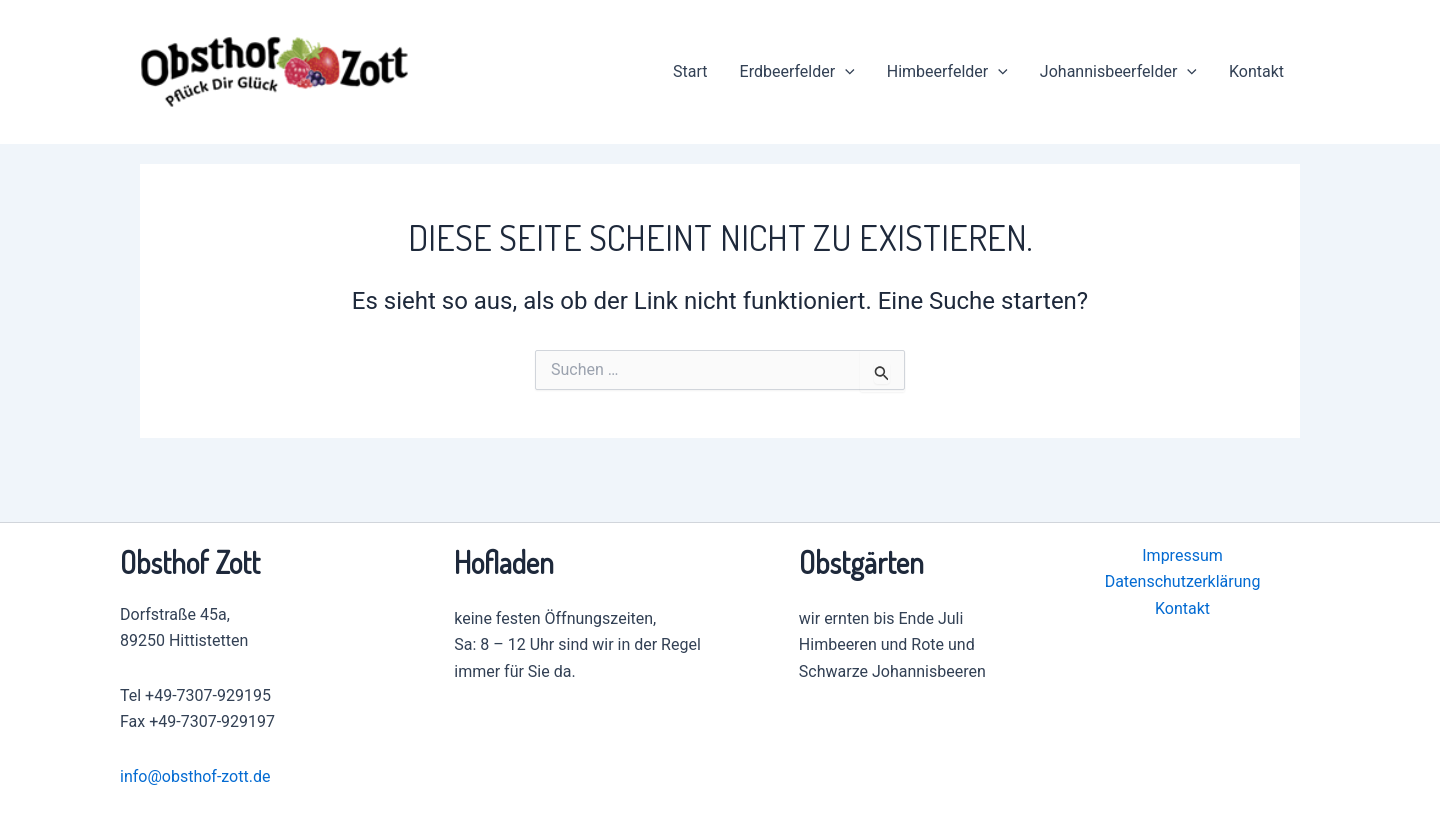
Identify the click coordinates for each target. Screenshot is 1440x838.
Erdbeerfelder (797, 72)
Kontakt (1256, 71)
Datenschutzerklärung (1183, 581)
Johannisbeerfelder (1118, 72)
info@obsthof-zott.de (195, 776)
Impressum (1182, 555)
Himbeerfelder (947, 72)
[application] (845, 72)
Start (690, 71)
